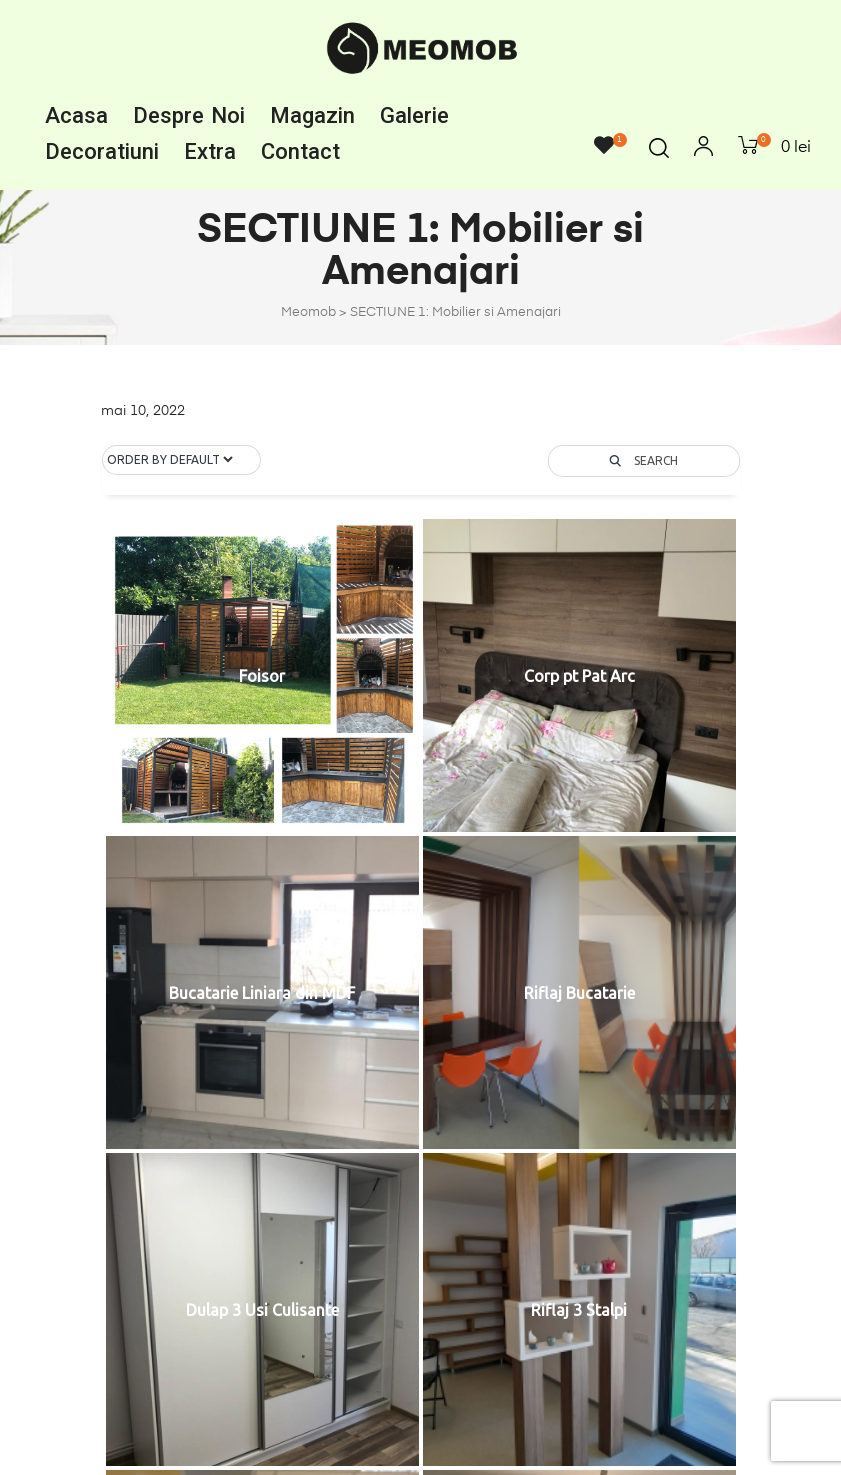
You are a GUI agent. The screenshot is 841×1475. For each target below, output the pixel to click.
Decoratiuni (102, 151)
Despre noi (189, 115)
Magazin (312, 115)
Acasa (76, 115)
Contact (300, 151)
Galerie (414, 115)
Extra (210, 151)
